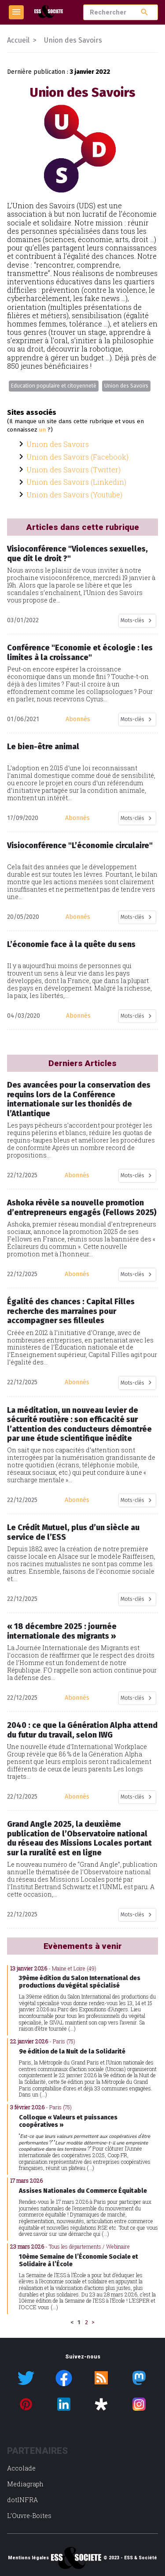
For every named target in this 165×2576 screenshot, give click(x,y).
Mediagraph (25, 2484)
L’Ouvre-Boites (29, 2515)
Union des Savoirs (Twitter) (73, 469)
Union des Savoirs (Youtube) (74, 494)
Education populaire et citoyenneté (53, 386)
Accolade (21, 2468)
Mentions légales (28, 2558)
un (42, 429)
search (144, 12)
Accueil (18, 40)
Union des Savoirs (126, 386)
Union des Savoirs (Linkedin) (76, 482)
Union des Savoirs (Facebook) (77, 457)
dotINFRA (22, 2500)
